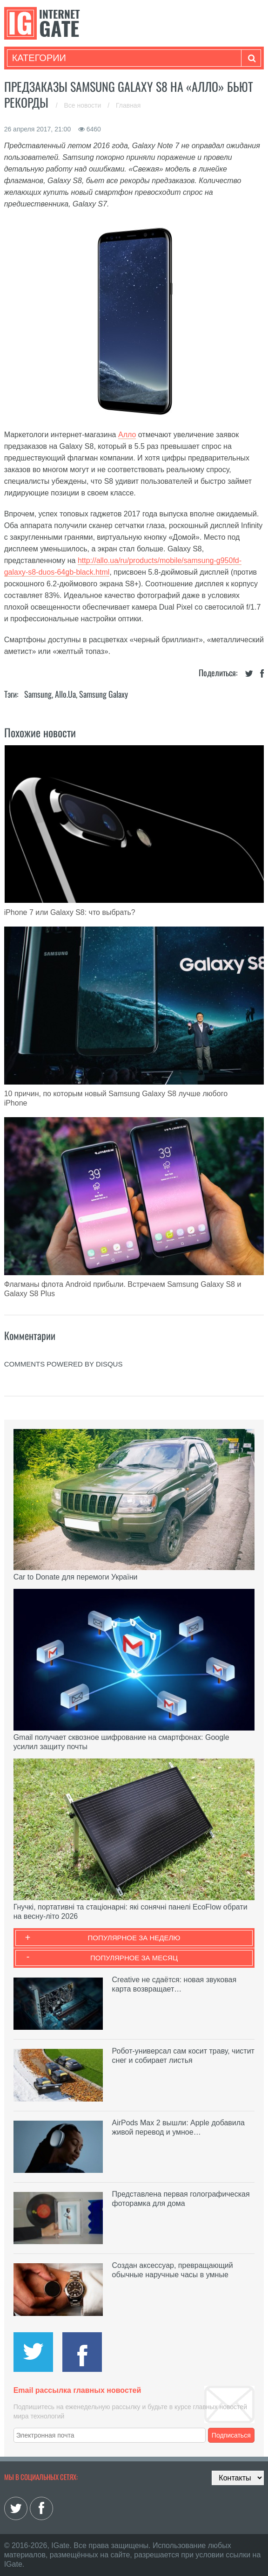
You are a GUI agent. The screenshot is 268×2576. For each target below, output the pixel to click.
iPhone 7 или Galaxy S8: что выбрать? (69, 912)
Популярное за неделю (134, 1938)
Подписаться (231, 2435)
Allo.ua (65, 694)
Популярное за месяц (134, 1958)
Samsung (38, 694)
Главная (128, 105)
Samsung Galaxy (103, 694)
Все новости (83, 105)
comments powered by (63, 1364)
